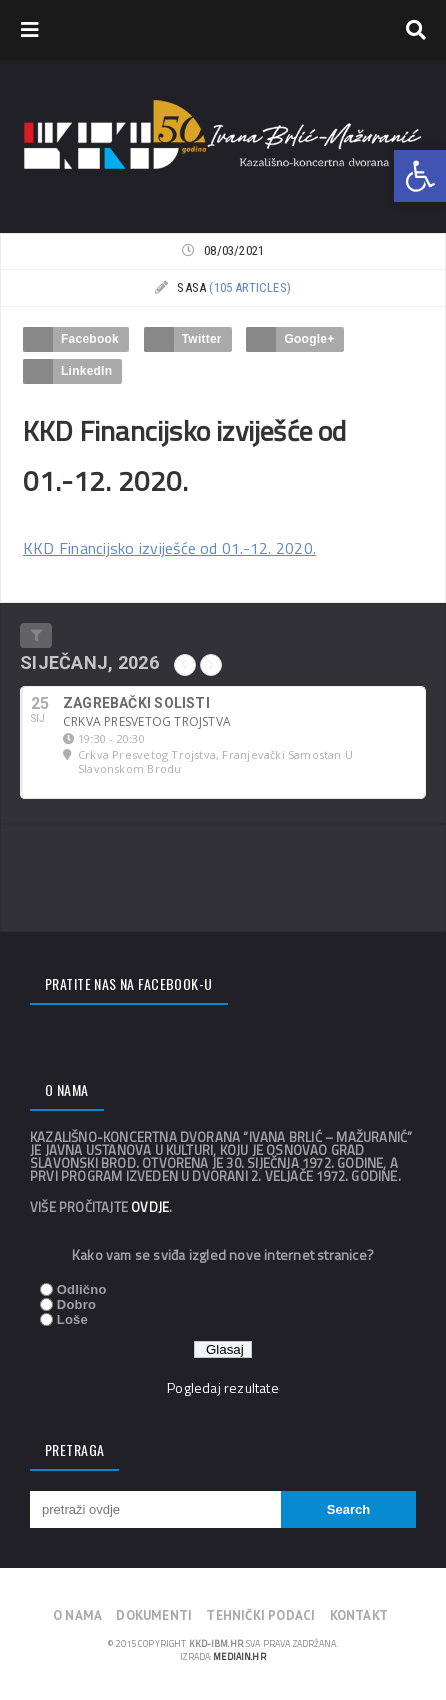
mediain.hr (239, 1656)
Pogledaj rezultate (223, 1387)
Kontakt (359, 1615)
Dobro (76, 1304)
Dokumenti (154, 1615)
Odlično (82, 1289)
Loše (72, 1319)
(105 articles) (250, 287)
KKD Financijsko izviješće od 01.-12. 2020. (169, 548)
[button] (420, 176)
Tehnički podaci (260, 1615)
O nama (77, 1615)
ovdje (150, 1207)
